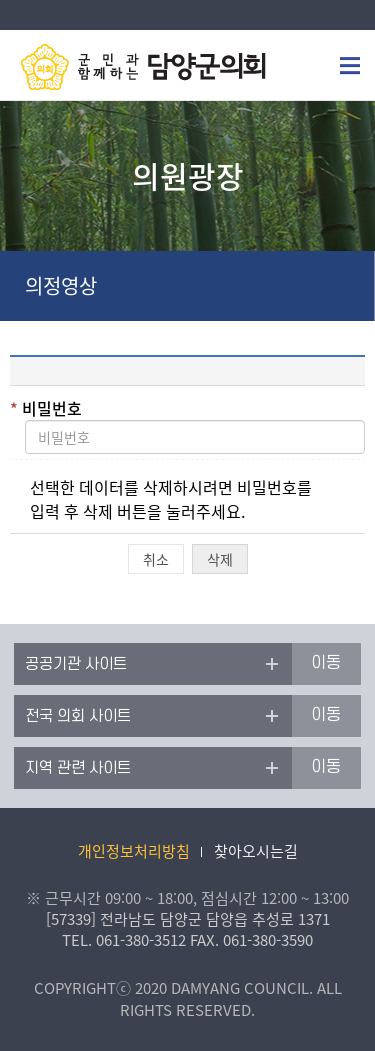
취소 (156, 559)
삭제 (220, 559)
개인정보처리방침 (134, 851)
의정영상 (61, 285)
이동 (326, 663)
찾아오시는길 (256, 851)
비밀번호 (46, 408)
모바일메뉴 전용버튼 (350, 66)
